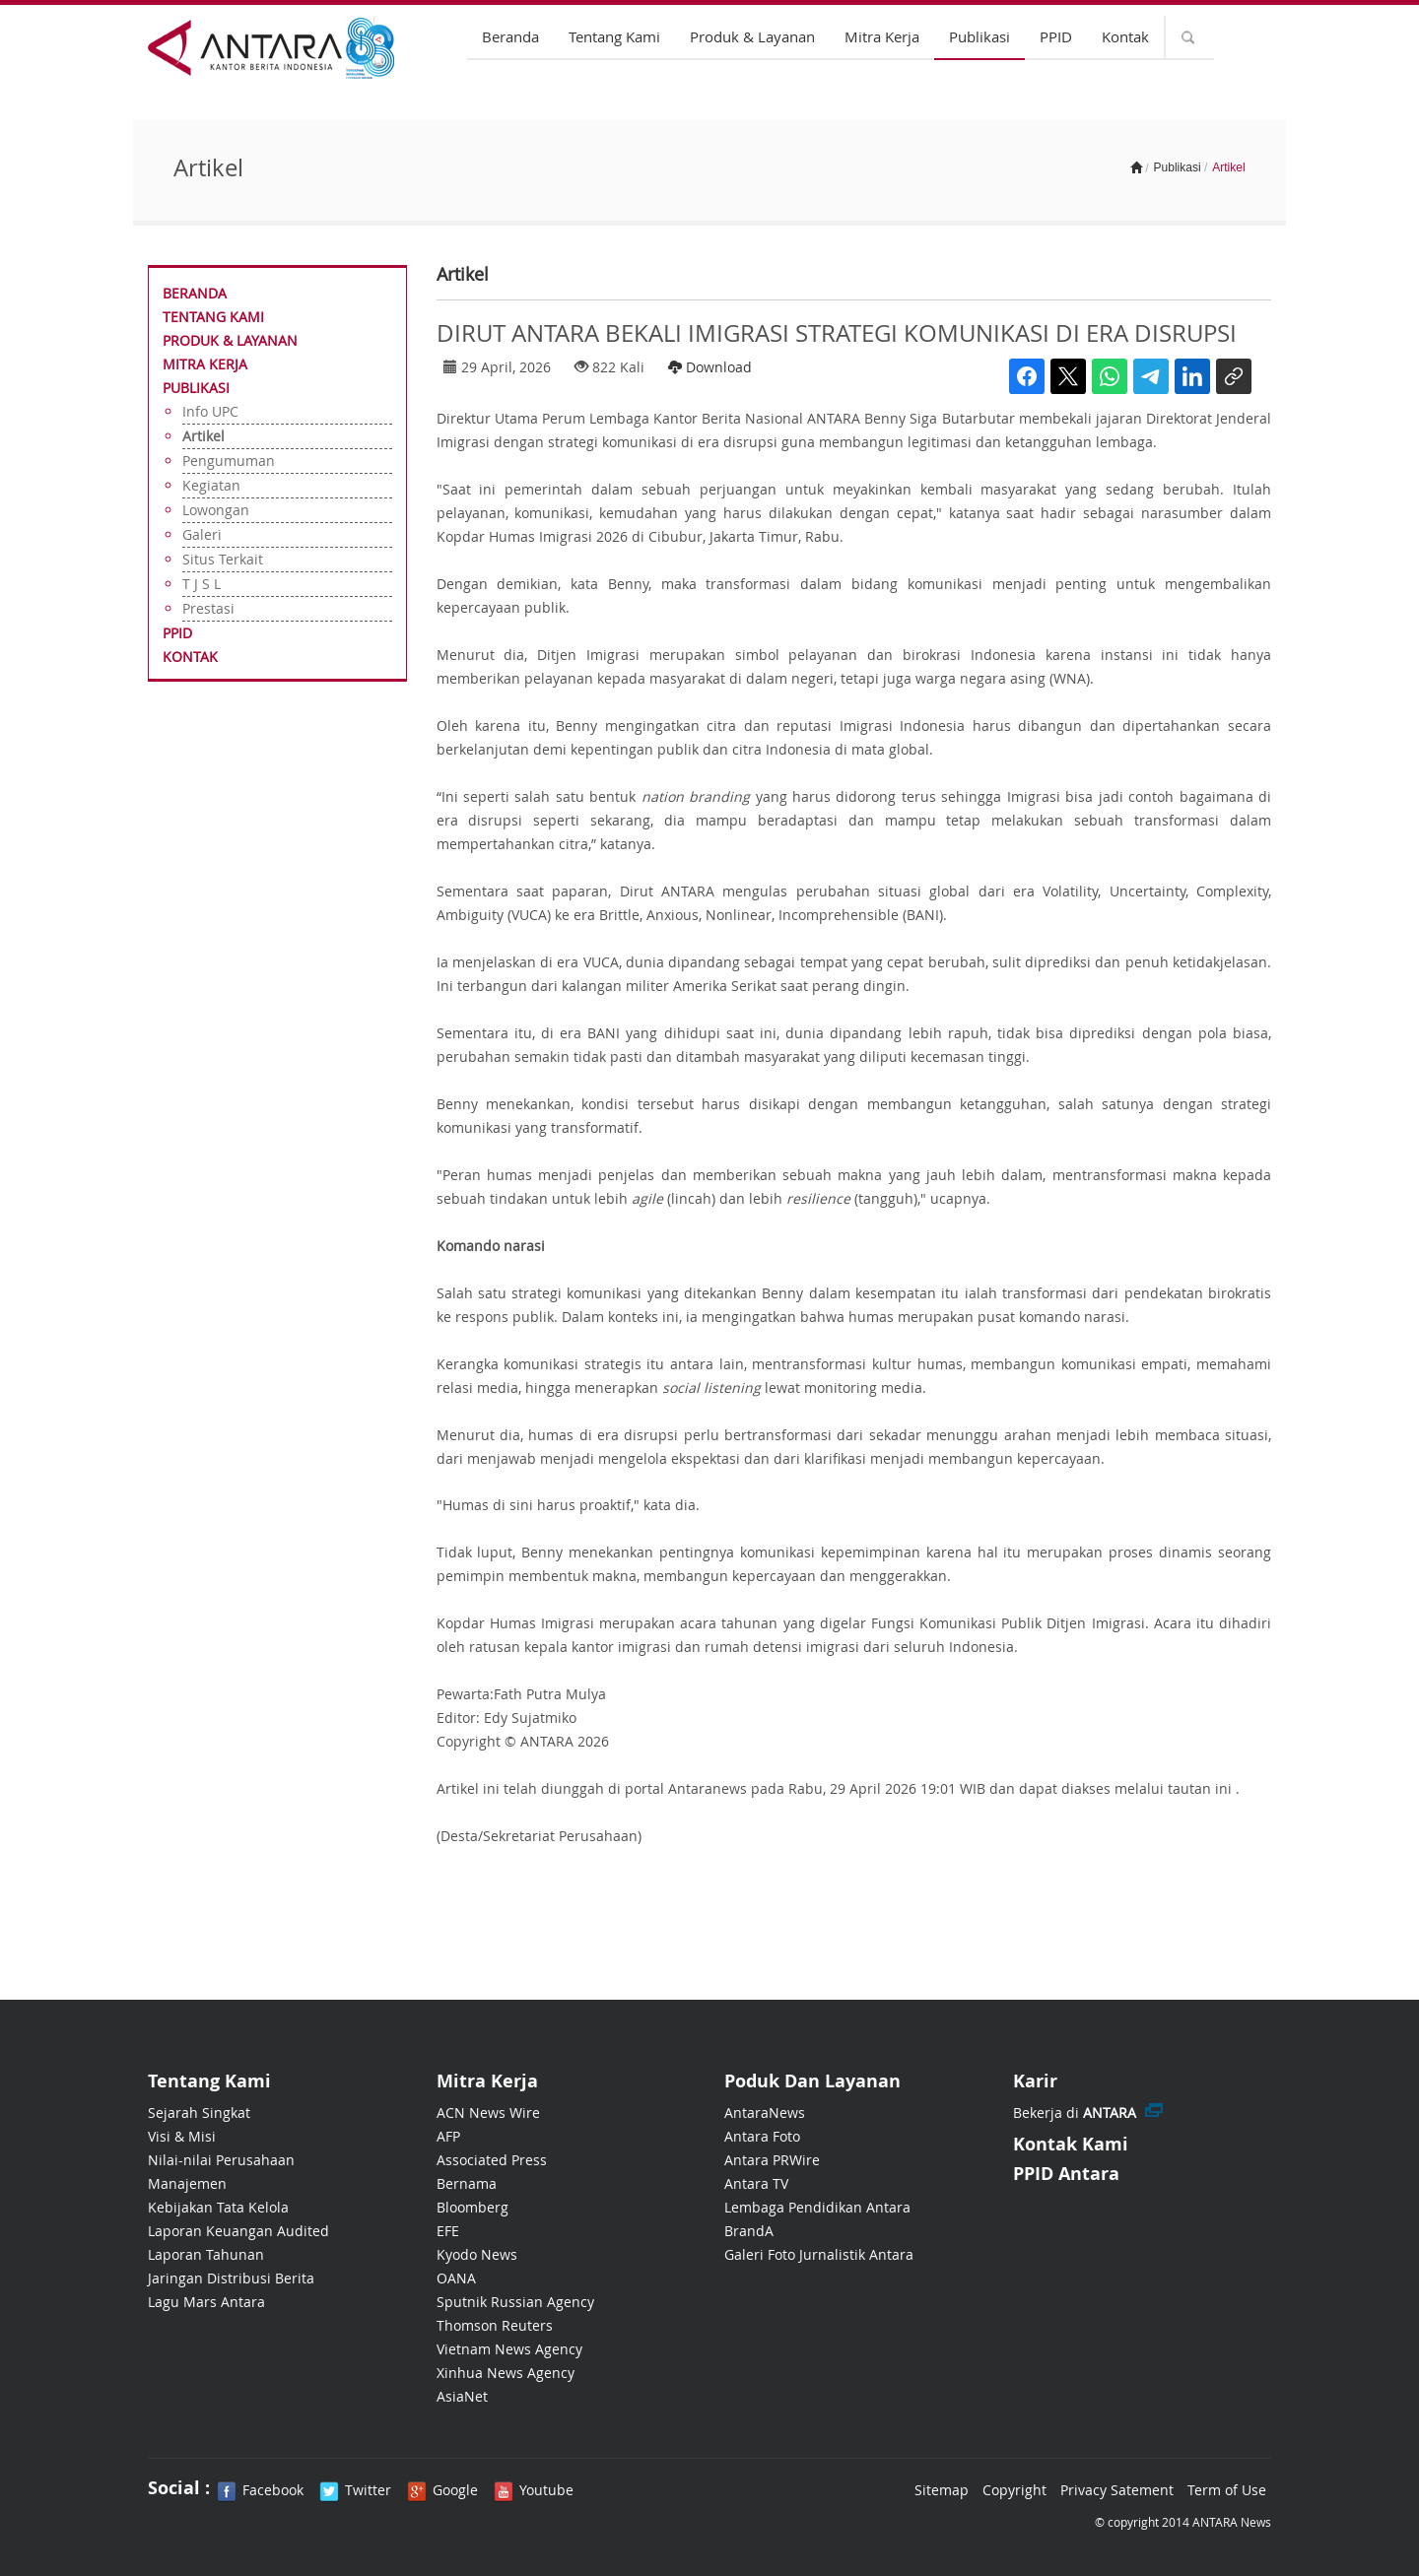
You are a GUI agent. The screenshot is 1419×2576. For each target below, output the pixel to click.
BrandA (749, 2230)
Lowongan (215, 509)
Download (710, 367)
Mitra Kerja (882, 36)
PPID (1056, 36)
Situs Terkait (222, 559)
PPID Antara (1066, 2173)
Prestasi (208, 608)
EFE (448, 2230)
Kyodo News (477, 2254)
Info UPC (210, 411)
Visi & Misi (182, 2136)
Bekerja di (1074, 2112)
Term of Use (1226, 2489)
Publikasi (979, 36)
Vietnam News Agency (509, 2349)
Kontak (1125, 36)
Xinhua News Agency (505, 2372)
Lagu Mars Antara (206, 2301)
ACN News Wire (488, 2112)
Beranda (510, 36)
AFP (448, 2136)
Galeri (202, 534)
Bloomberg (472, 2207)
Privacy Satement (1117, 2489)
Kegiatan (211, 485)
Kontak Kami (1070, 2144)
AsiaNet (462, 2396)
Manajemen (187, 2183)
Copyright (1014, 2489)
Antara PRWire (772, 2159)
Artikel (203, 436)
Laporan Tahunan (206, 2254)
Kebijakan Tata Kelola (218, 2207)
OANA (456, 2278)
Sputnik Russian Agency (515, 2301)
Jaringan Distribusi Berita (231, 2278)
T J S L (201, 583)
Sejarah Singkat (199, 2112)
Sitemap (941, 2489)
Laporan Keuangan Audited (238, 2230)
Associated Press (492, 2159)
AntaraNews (764, 2112)
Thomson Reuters (495, 2325)
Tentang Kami (614, 36)
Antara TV (756, 2183)
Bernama (467, 2183)
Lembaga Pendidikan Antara (817, 2207)
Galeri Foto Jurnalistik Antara (818, 2254)
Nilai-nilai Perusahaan (221, 2159)
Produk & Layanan (752, 36)
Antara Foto (762, 2136)
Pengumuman (228, 460)
